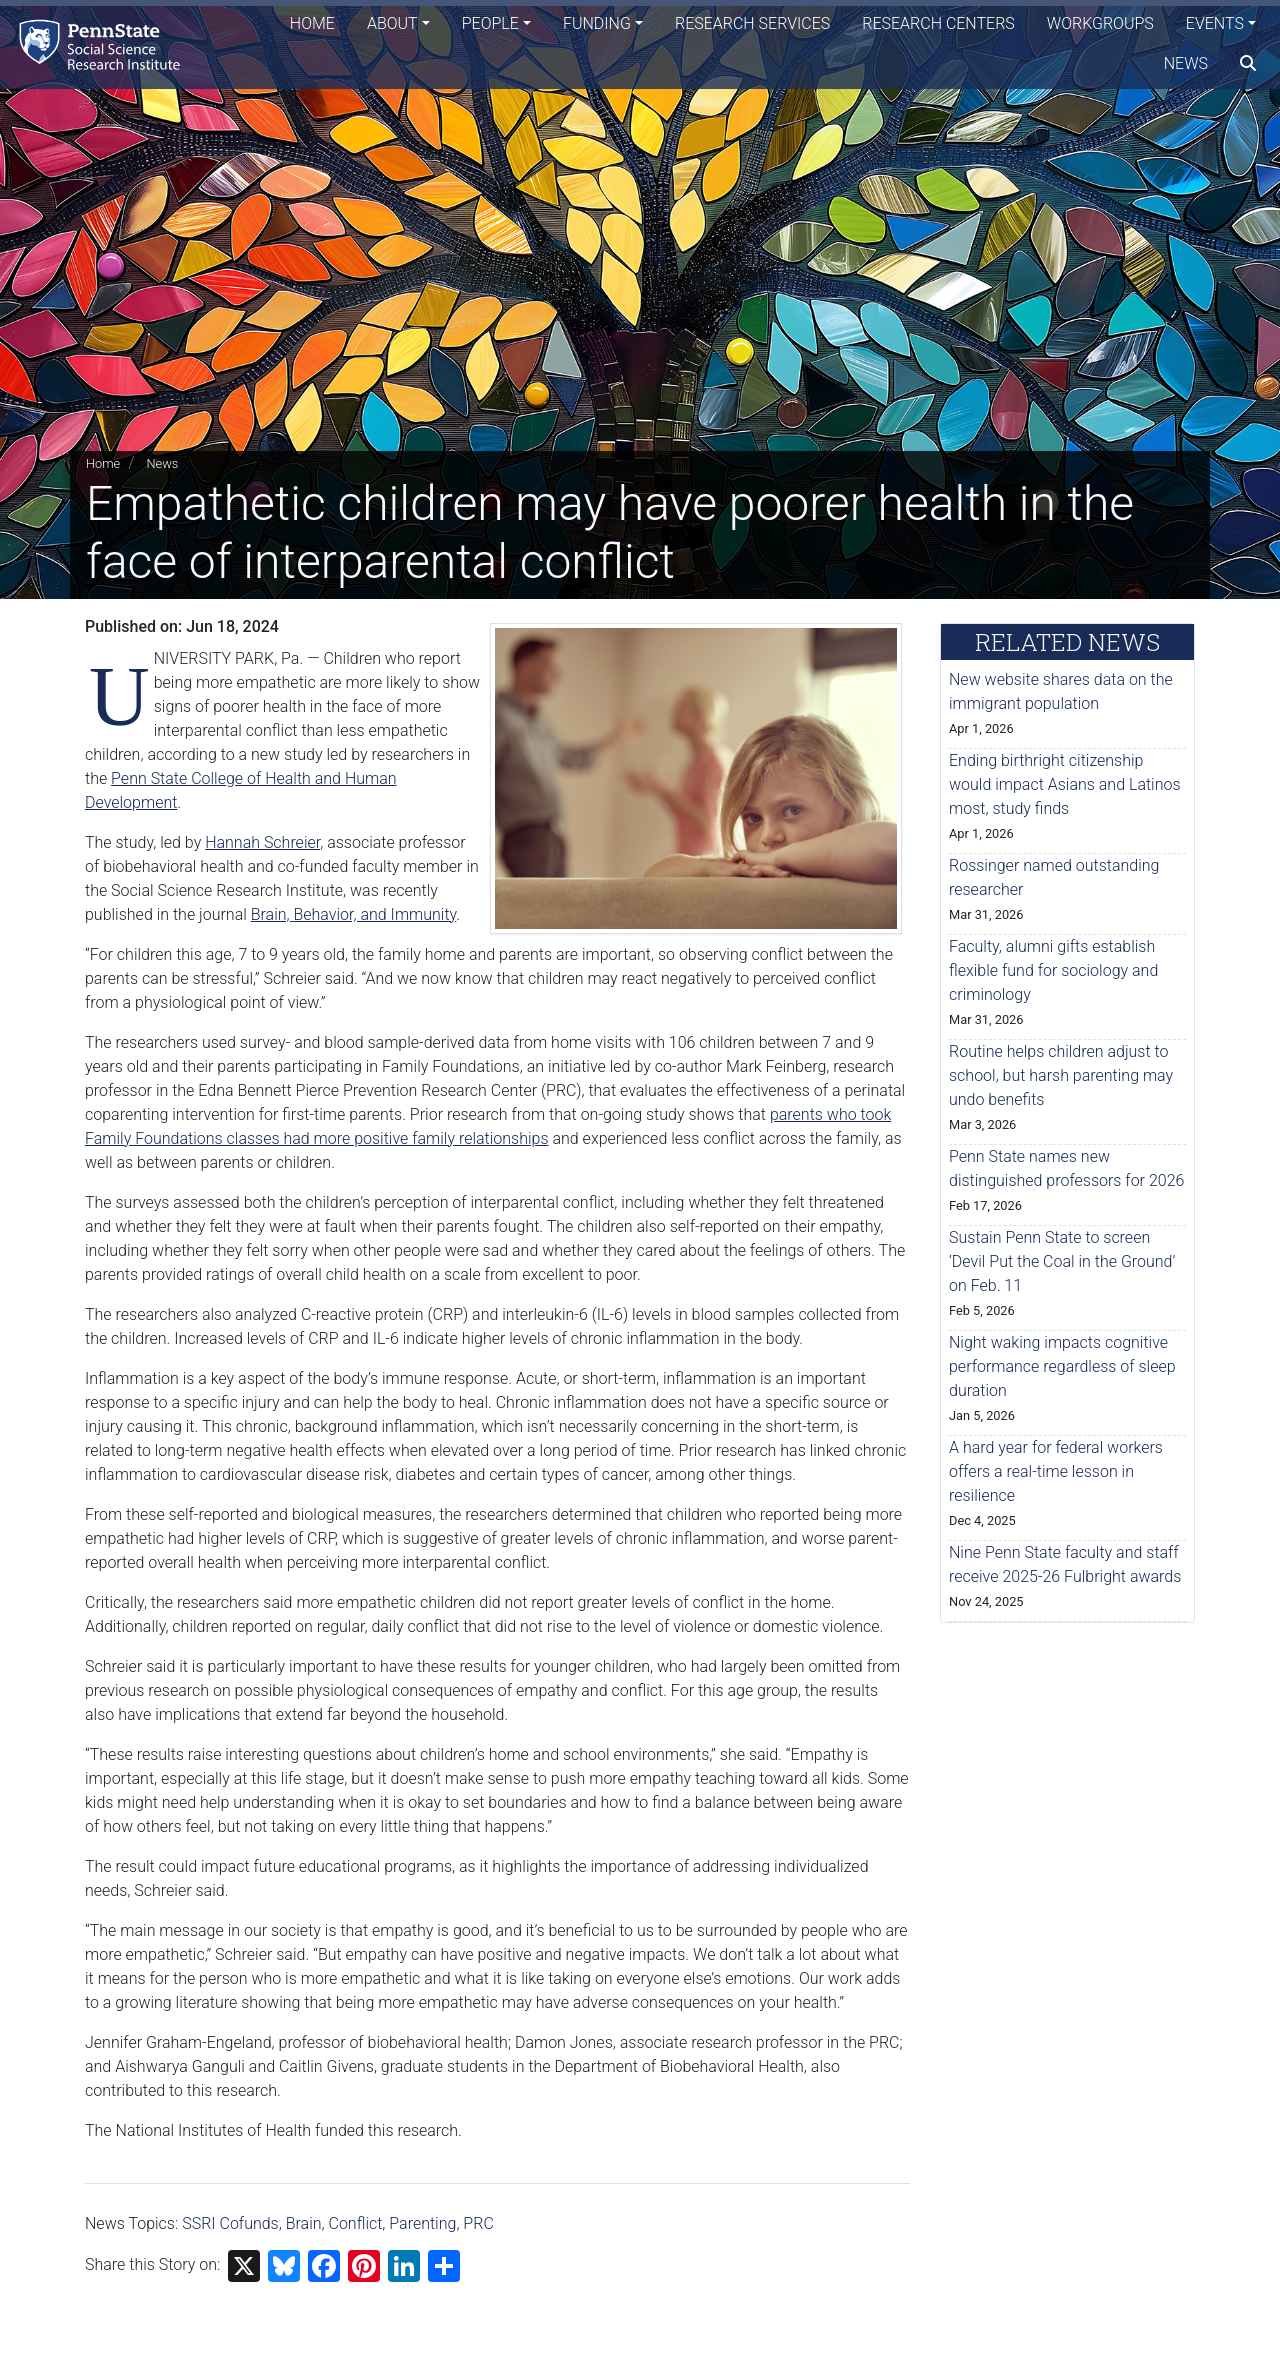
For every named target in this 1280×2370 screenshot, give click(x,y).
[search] (1248, 65)
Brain (304, 2223)
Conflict (356, 2223)
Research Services (752, 24)
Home (312, 24)
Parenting (422, 2223)
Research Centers (938, 24)
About (392, 24)
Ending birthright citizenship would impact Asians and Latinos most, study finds (1065, 784)
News (1186, 64)
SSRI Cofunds (230, 2223)
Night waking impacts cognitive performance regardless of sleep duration (1062, 1366)
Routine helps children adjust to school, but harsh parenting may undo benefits (1061, 1075)
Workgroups (1100, 24)
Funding (597, 24)
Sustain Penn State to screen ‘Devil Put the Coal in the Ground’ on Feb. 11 (1062, 1261)
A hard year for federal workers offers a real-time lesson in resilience (1056, 1471)
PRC (478, 2223)
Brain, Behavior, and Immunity (354, 914)
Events (1215, 24)
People (490, 24)
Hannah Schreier (262, 842)
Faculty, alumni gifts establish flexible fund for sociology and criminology (1053, 970)
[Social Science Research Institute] (104, 44)
